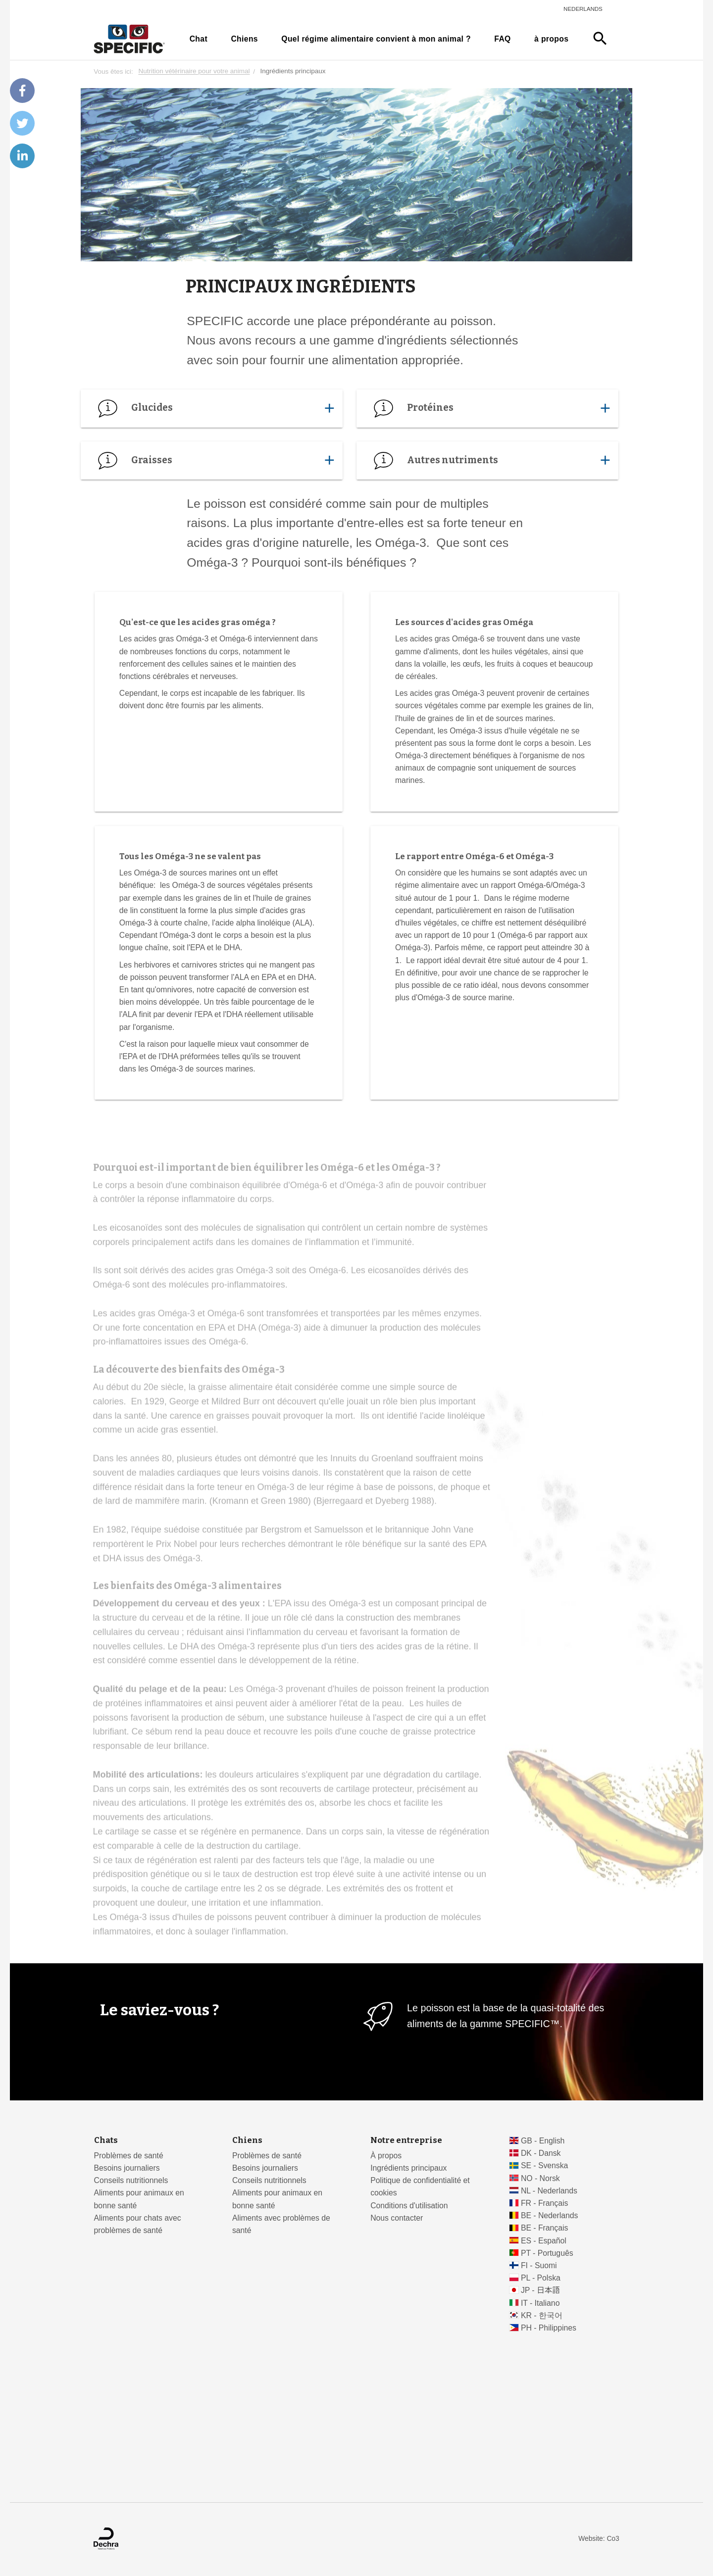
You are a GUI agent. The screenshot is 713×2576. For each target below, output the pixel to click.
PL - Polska (540, 2278)
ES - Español (543, 2240)
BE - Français (544, 2228)
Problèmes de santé (128, 2155)
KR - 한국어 (541, 2315)
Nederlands (583, 9)
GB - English (542, 2141)
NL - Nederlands (549, 2191)
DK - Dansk (541, 2153)
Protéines (487, 408)
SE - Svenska (544, 2165)
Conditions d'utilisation (409, 2205)
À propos (386, 2155)
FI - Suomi (539, 2265)
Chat (198, 39)
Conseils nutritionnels (131, 2180)
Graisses (211, 460)
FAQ (502, 39)
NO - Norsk (540, 2178)
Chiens (244, 39)
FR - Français (544, 2203)
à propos (551, 39)
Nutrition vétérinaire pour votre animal (194, 71)
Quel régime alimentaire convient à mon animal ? (376, 39)
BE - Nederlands (549, 2215)
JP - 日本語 (540, 2290)
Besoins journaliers (127, 2168)
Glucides (211, 408)
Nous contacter (396, 2218)
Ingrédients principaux (408, 2168)
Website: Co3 (598, 2538)
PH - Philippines (548, 2328)
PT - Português (547, 2253)
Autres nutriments (487, 460)
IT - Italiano (540, 2303)
